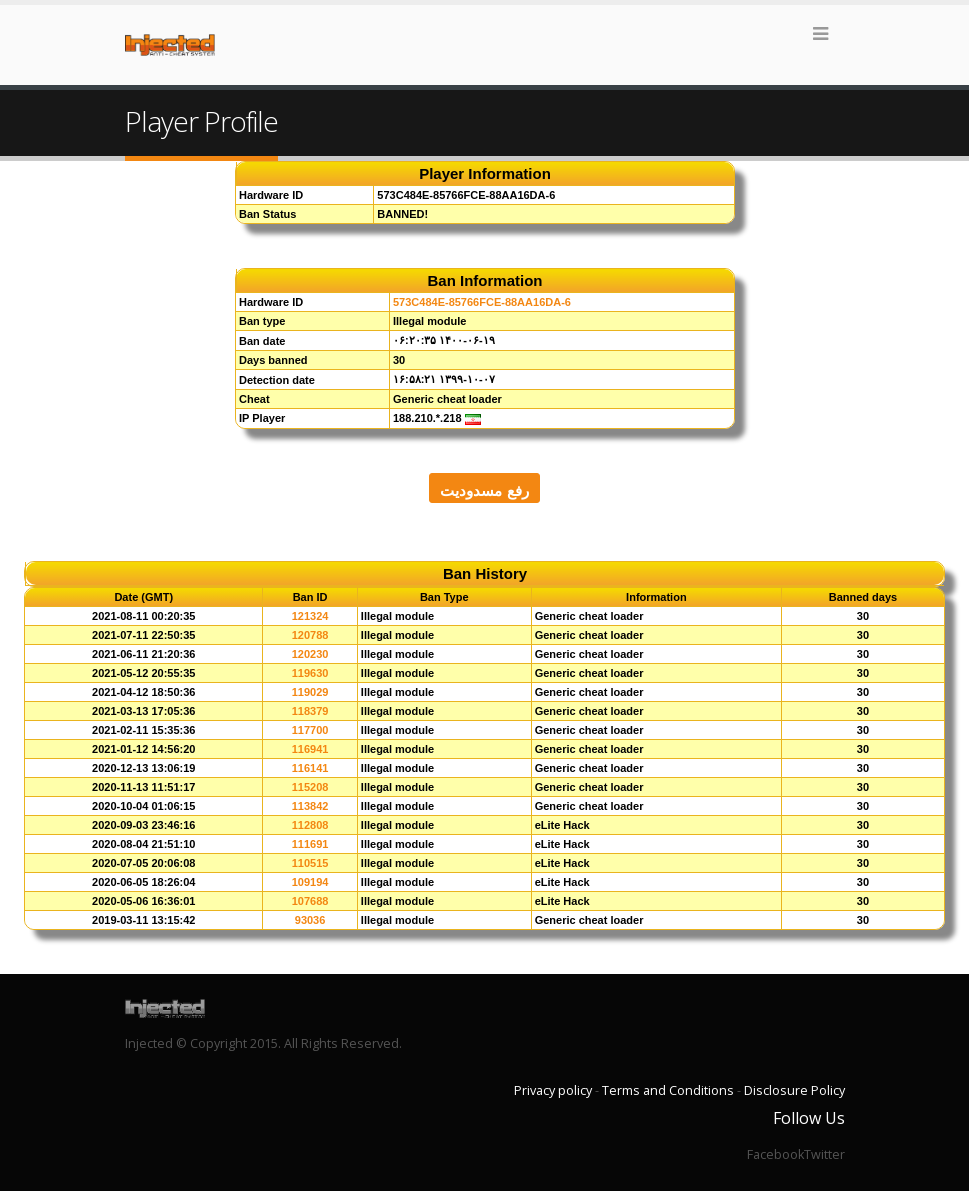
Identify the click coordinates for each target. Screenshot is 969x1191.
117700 (310, 730)
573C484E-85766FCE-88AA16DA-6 (482, 302)
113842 (310, 806)
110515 (310, 863)
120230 (310, 654)
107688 (310, 901)
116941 (310, 749)
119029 (310, 692)
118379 (310, 711)
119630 (310, 673)
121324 (310, 616)
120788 (310, 635)
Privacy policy (553, 1090)
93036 (310, 920)
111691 (310, 844)
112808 (310, 825)
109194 (310, 882)
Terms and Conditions (668, 1090)
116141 (310, 768)
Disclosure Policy (794, 1090)
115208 (310, 787)
